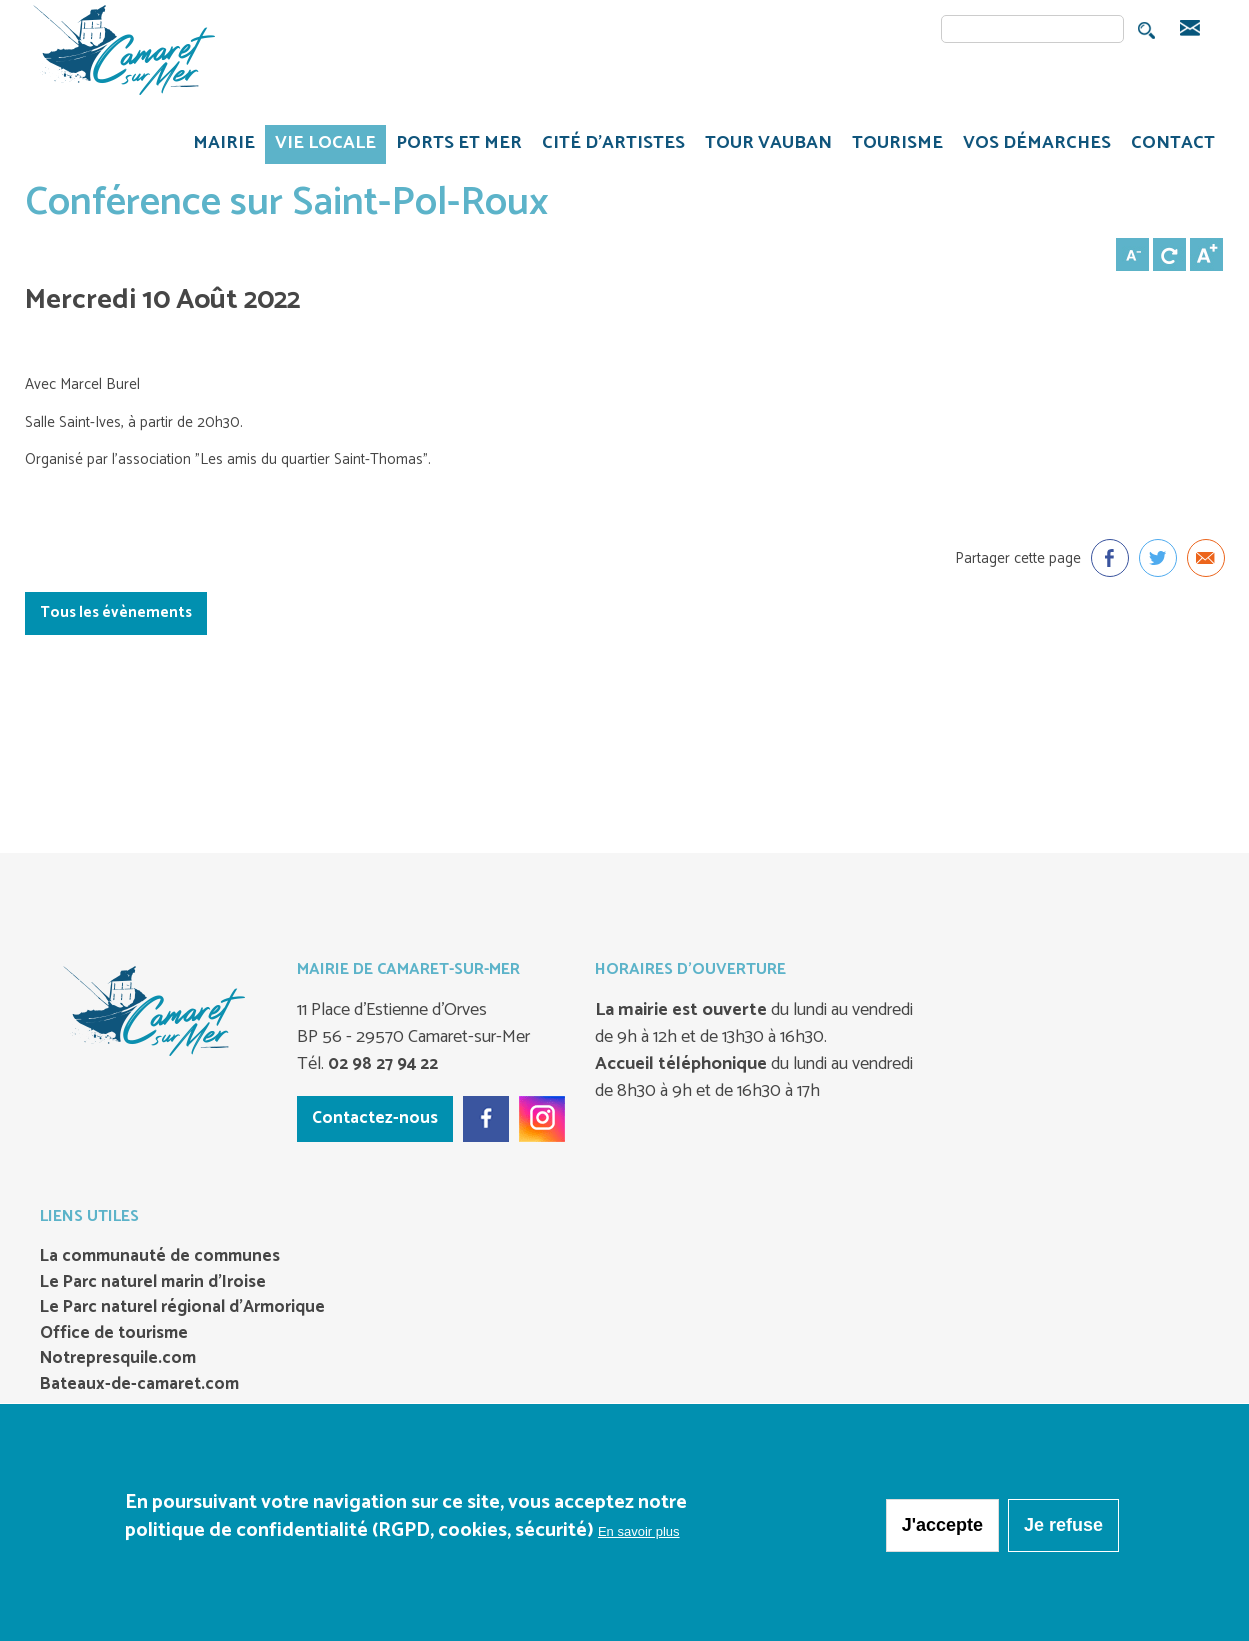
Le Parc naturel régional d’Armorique (182, 1308)
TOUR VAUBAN (763, 146)
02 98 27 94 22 (381, 1064)
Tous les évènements (116, 612)
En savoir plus (639, 1535)
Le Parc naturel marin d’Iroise (153, 1283)
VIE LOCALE (320, 146)
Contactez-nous (375, 1118)
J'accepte (942, 1529)
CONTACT (1173, 143)
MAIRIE (219, 146)
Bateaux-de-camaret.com (139, 1385)
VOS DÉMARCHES (1032, 146)
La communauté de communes (160, 1257)
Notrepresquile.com (118, 1359)
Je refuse (1063, 1529)
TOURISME (892, 146)
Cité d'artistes (613, 143)
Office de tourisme (114, 1334)
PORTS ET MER (454, 146)
